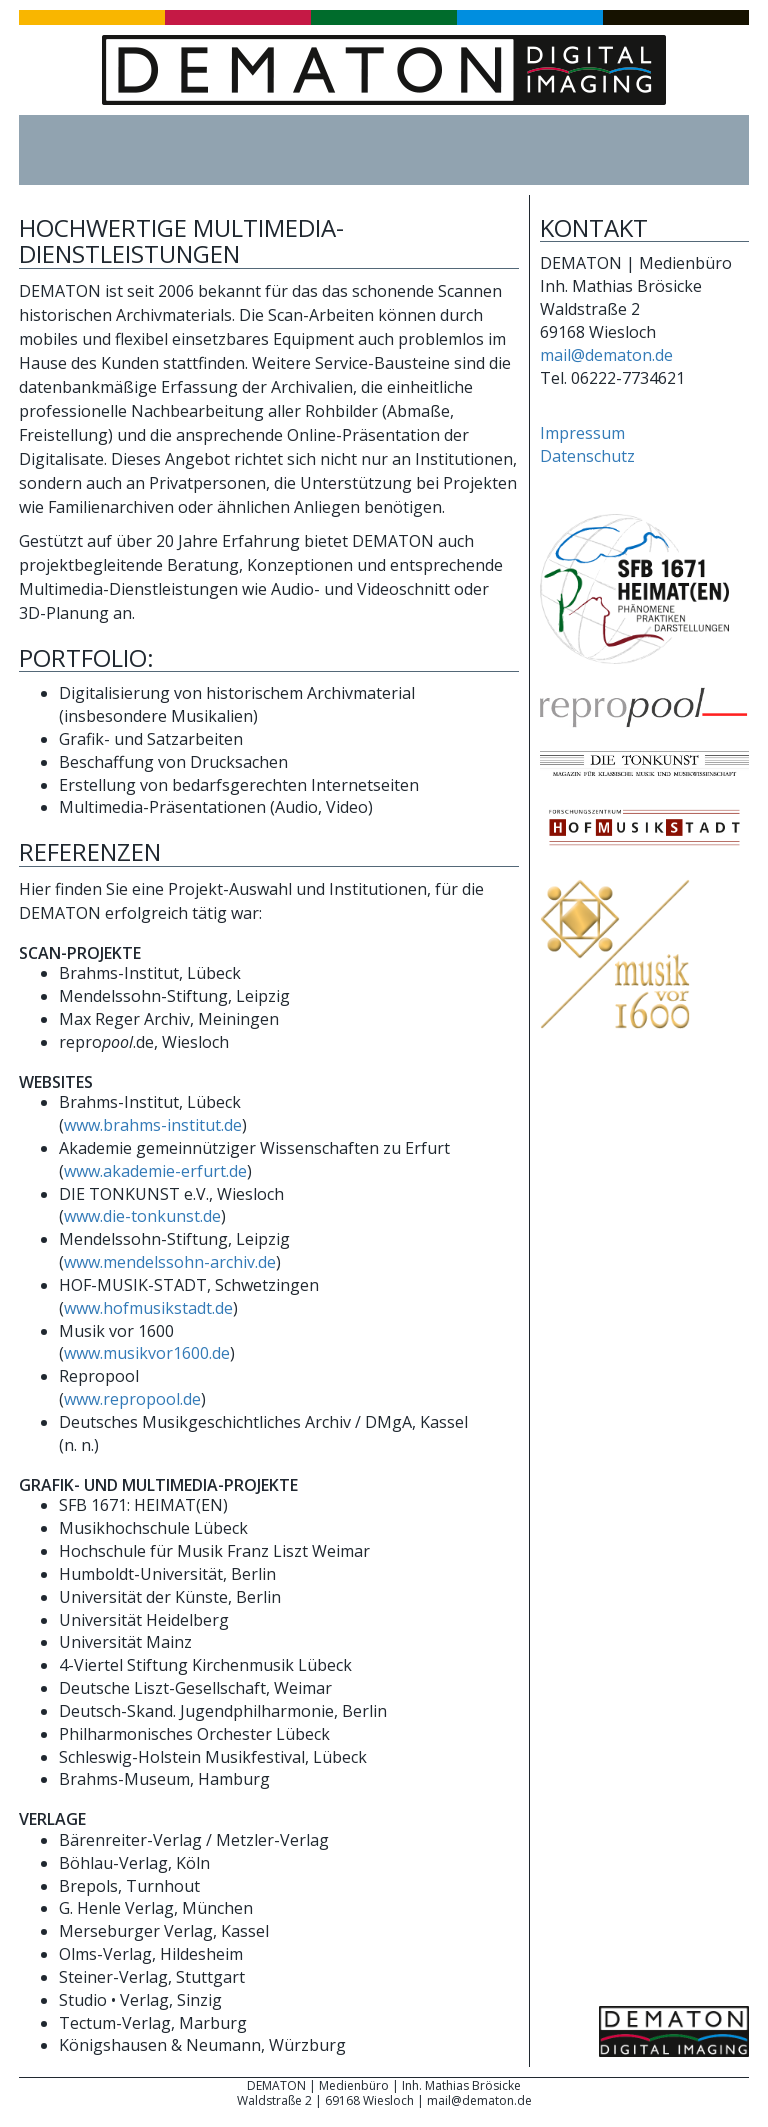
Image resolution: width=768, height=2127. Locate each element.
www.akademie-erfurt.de (155, 1171)
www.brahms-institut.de (153, 1125)
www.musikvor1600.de (147, 1353)
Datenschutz (587, 456)
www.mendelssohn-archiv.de (170, 1262)
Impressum (582, 433)
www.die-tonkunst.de (142, 1216)
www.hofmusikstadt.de (148, 1308)
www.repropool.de (132, 1399)
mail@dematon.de (606, 355)
